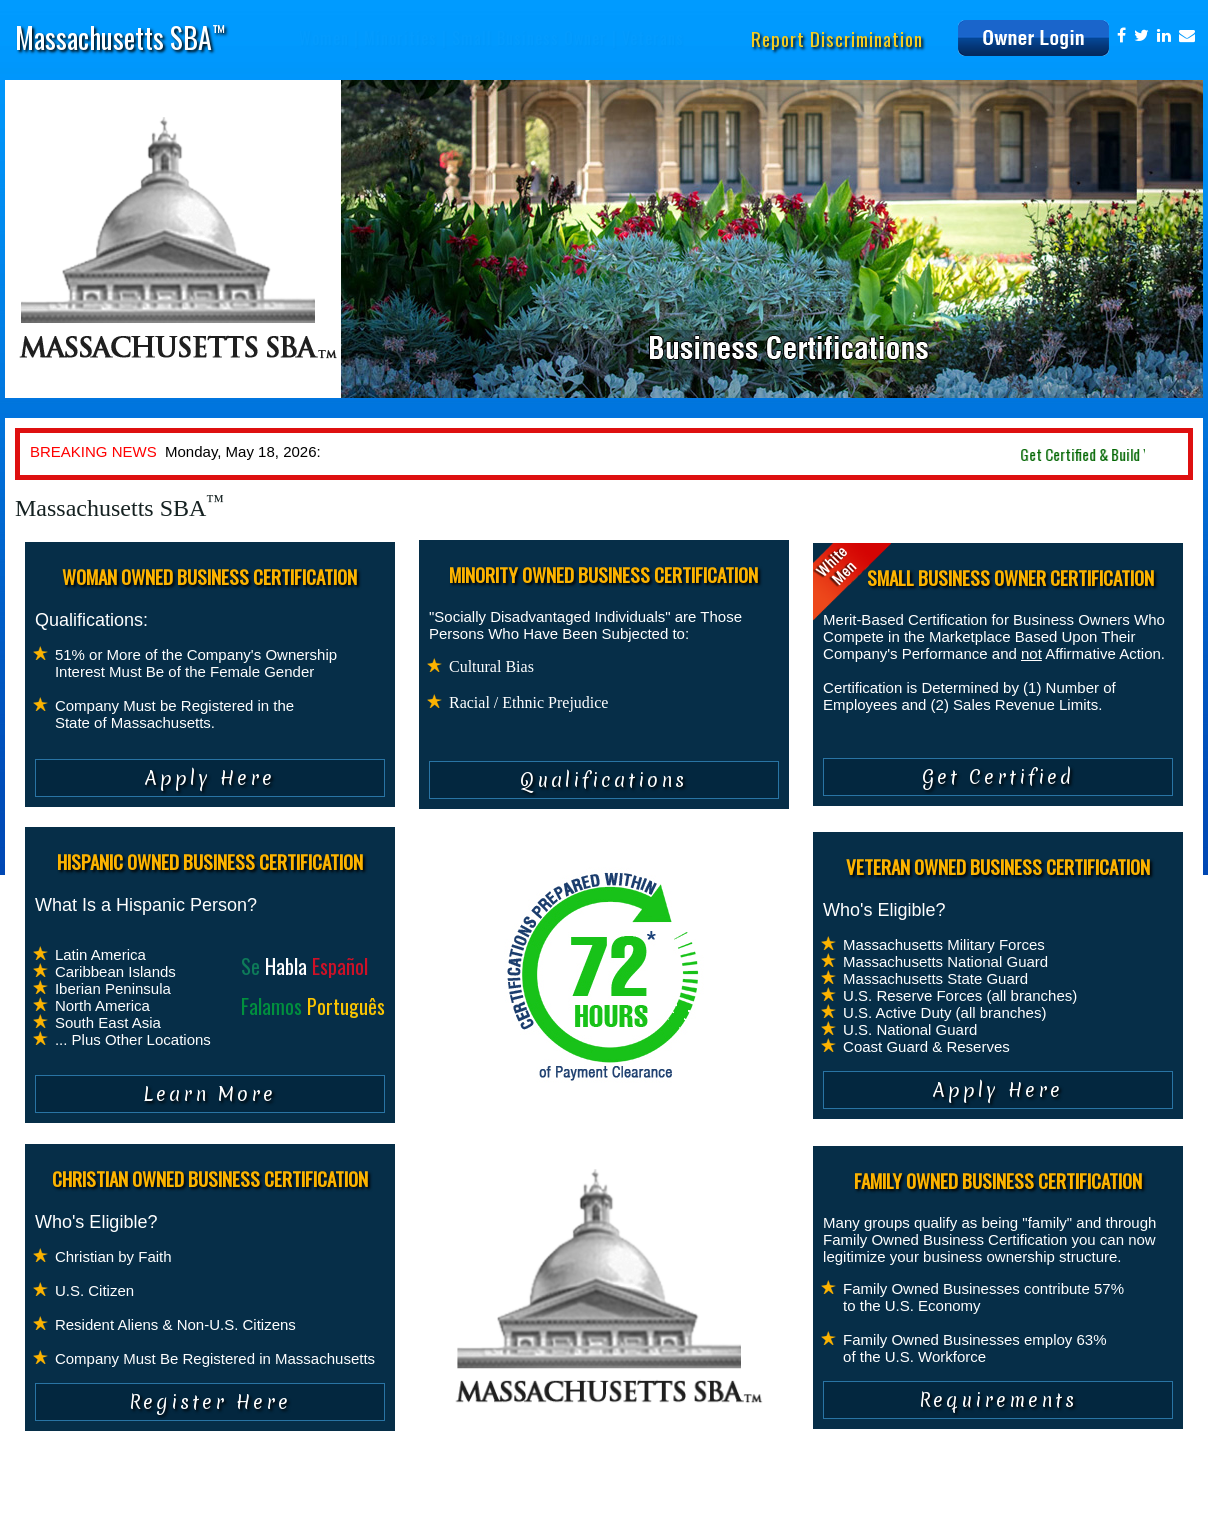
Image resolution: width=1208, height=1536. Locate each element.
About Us (48, 1511)
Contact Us (323, 1511)
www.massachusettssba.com (1107, 1511)
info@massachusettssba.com (938, 1511)
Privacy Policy (127, 1511)
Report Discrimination (837, 38)
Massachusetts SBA (120, 37)
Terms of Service (228, 1511)
